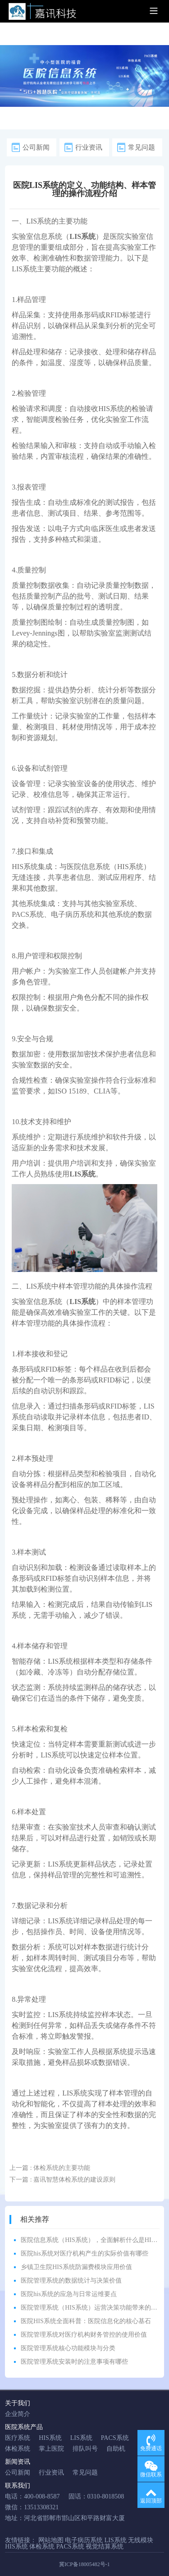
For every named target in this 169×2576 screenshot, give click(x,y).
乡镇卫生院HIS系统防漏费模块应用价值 (76, 2267)
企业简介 (17, 2414)
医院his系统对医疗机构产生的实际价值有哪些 (84, 2253)
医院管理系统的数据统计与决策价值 (71, 2280)
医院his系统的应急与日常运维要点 (68, 2294)
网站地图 (51, 2540)
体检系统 (17, 2448)
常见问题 (141, 147)
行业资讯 (88, 147)
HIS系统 (111, 408)
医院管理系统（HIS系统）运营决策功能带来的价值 (92, 2307)
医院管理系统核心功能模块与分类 (68, 2348)
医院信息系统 (88, 866)
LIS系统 (38, 221)
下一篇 (62, 2179)
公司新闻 (36, 147)
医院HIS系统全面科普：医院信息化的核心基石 (86, 2321)
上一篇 (49, 2167)
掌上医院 (51, 2448)
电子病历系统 (72, 914)
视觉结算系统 (104, 2546)
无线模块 (140, 2540)
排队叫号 (85, 2448)
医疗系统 (17, 2437)
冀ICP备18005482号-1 (84, 2564)
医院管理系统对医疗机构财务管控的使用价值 (84, 2334)
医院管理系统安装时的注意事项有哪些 (74, 2361)
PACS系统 (28, 914)
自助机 (115, 2448)
